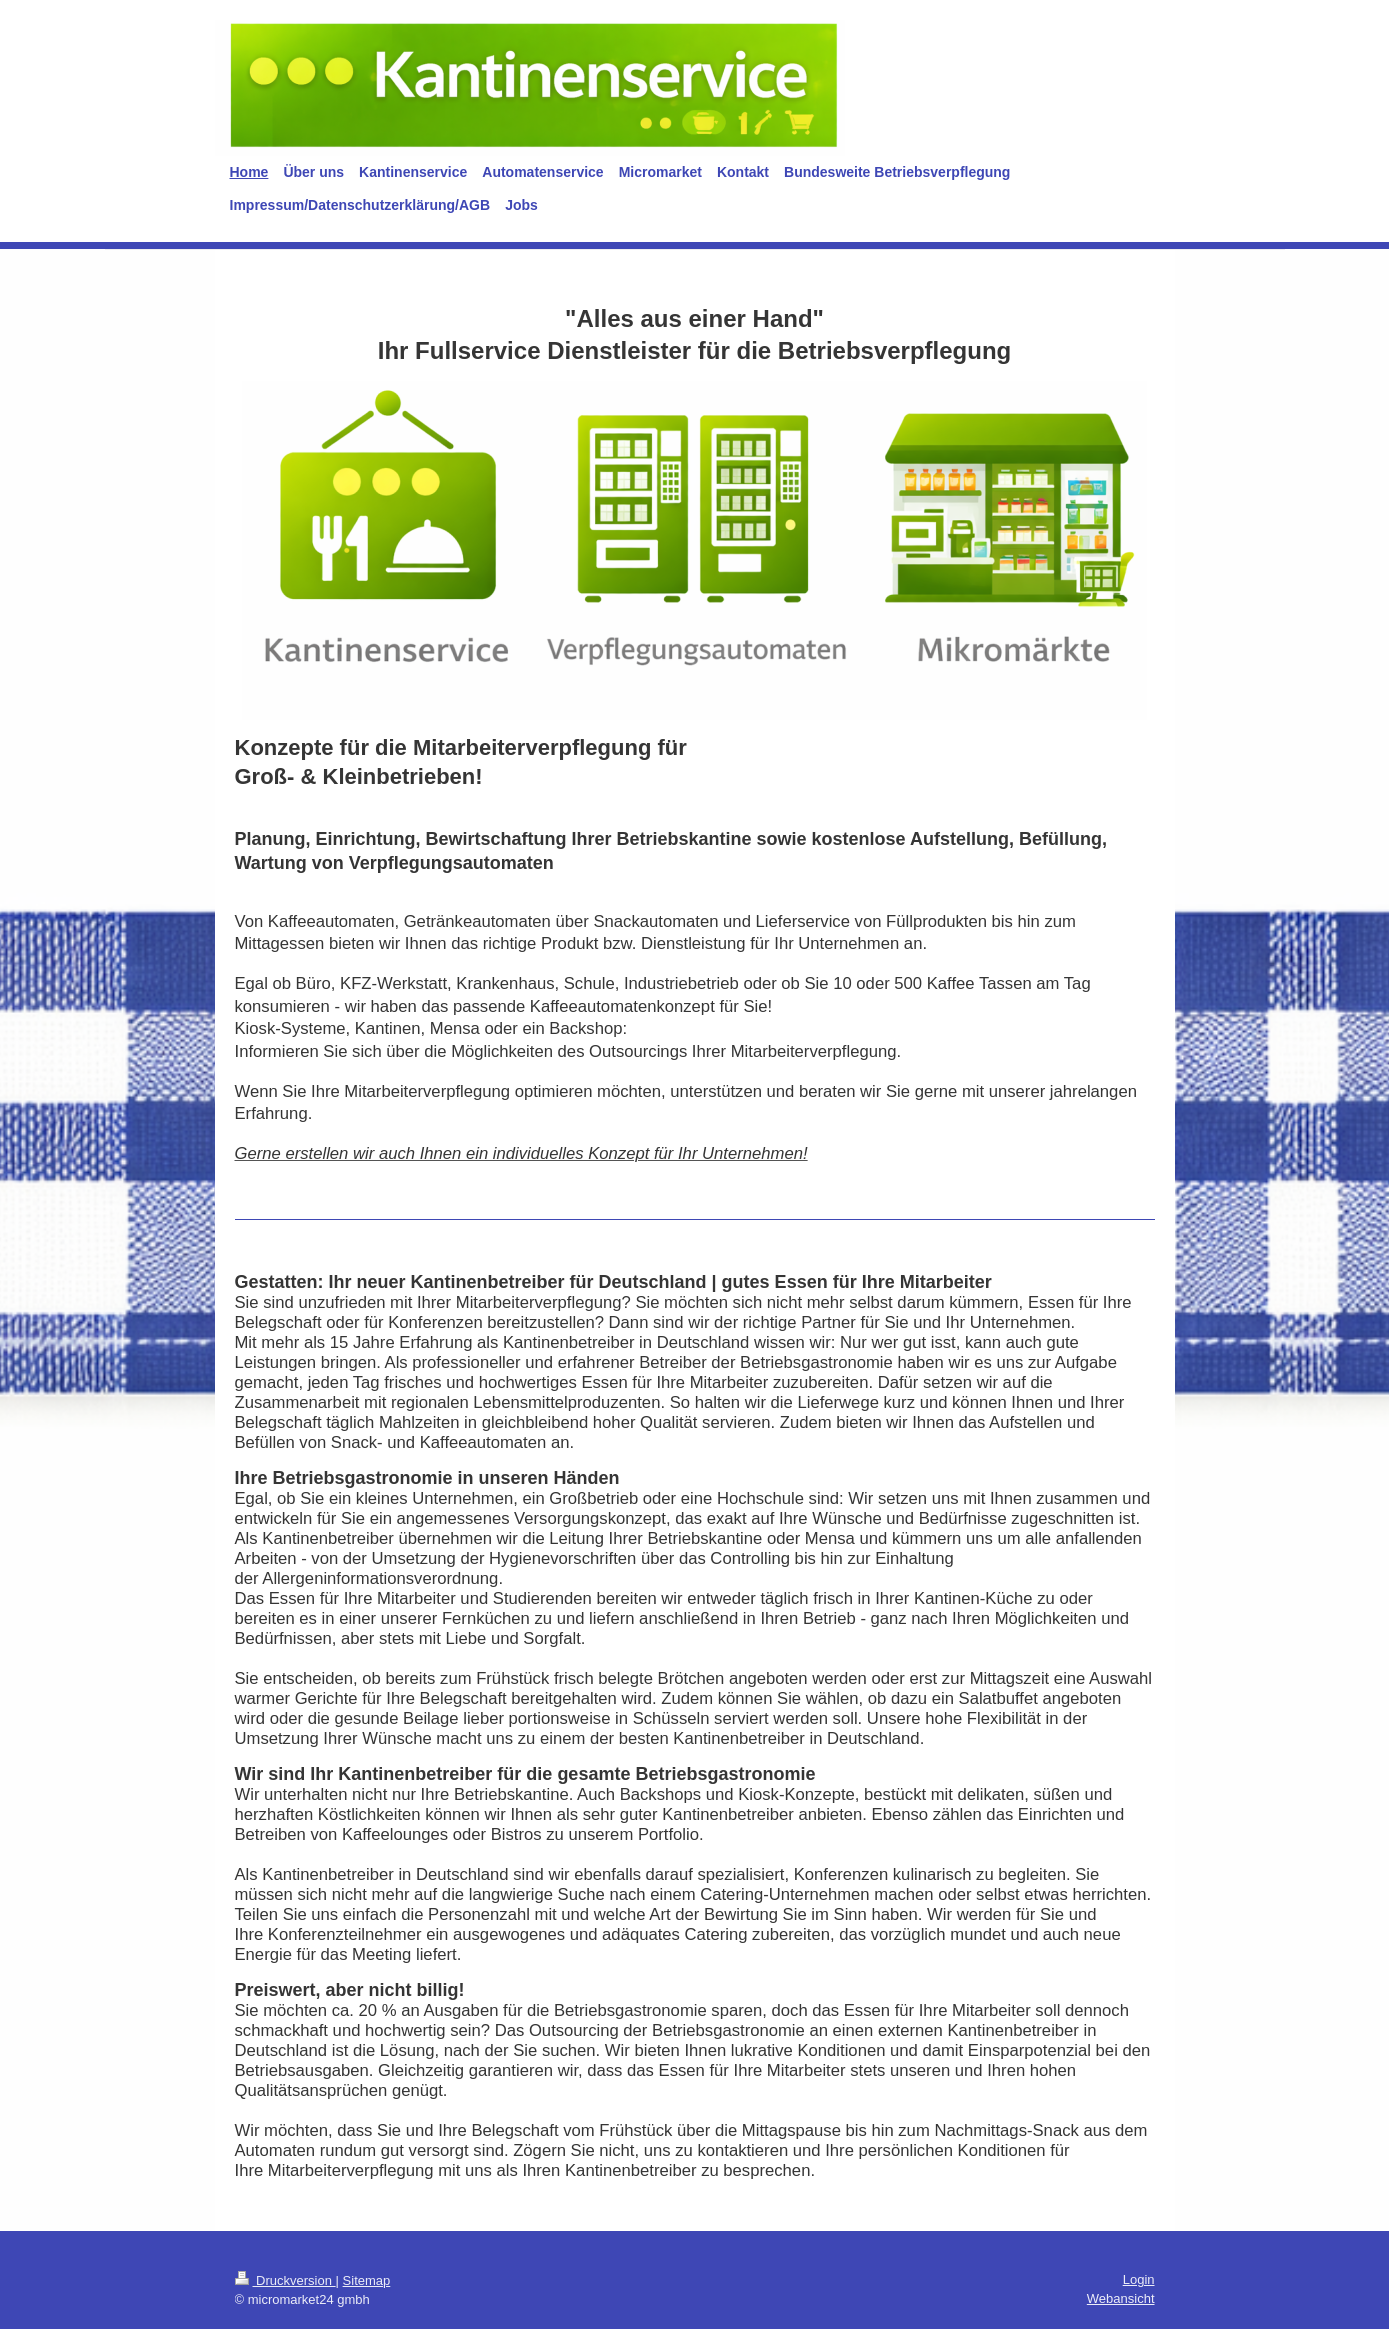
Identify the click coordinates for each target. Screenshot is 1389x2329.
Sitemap (367, 2280)
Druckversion (285, 2280)
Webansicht (1121, 2298)
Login (1139, 2279)
